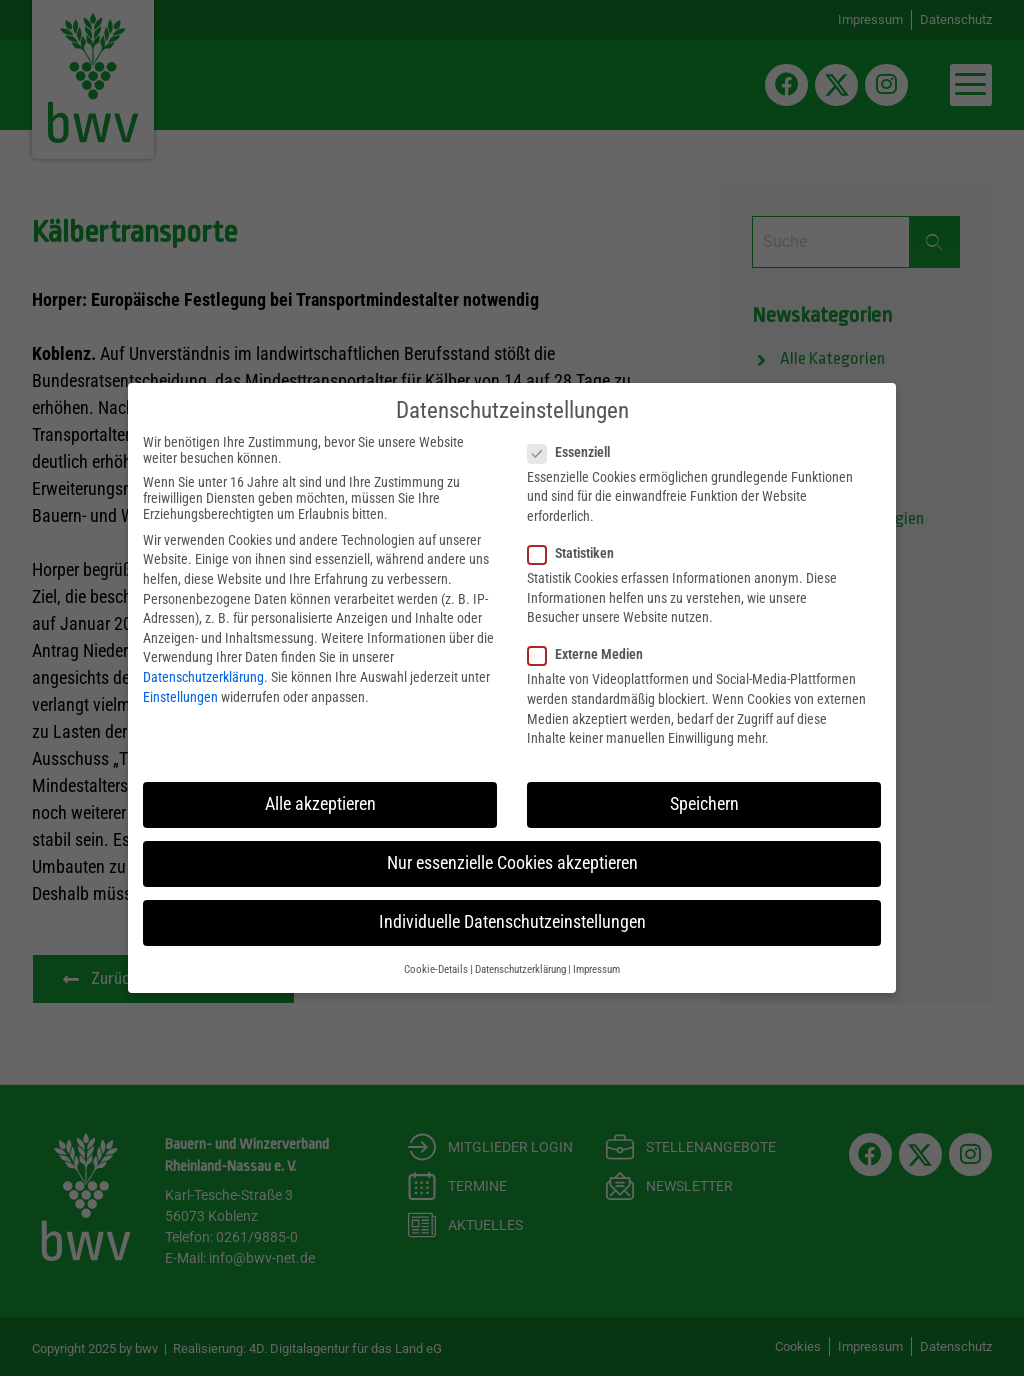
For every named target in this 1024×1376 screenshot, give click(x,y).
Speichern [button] (704, 804)
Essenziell (575, 452)
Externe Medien (591, 654)
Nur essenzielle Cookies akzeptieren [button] (512, 863)
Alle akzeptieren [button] (320, 804)
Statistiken (577, 553)
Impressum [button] (596, 969)
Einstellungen (180, 697)
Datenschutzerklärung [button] (520, 969)
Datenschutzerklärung (203, 677)
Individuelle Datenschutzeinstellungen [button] (512, 922)
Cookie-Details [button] (436, 969)
